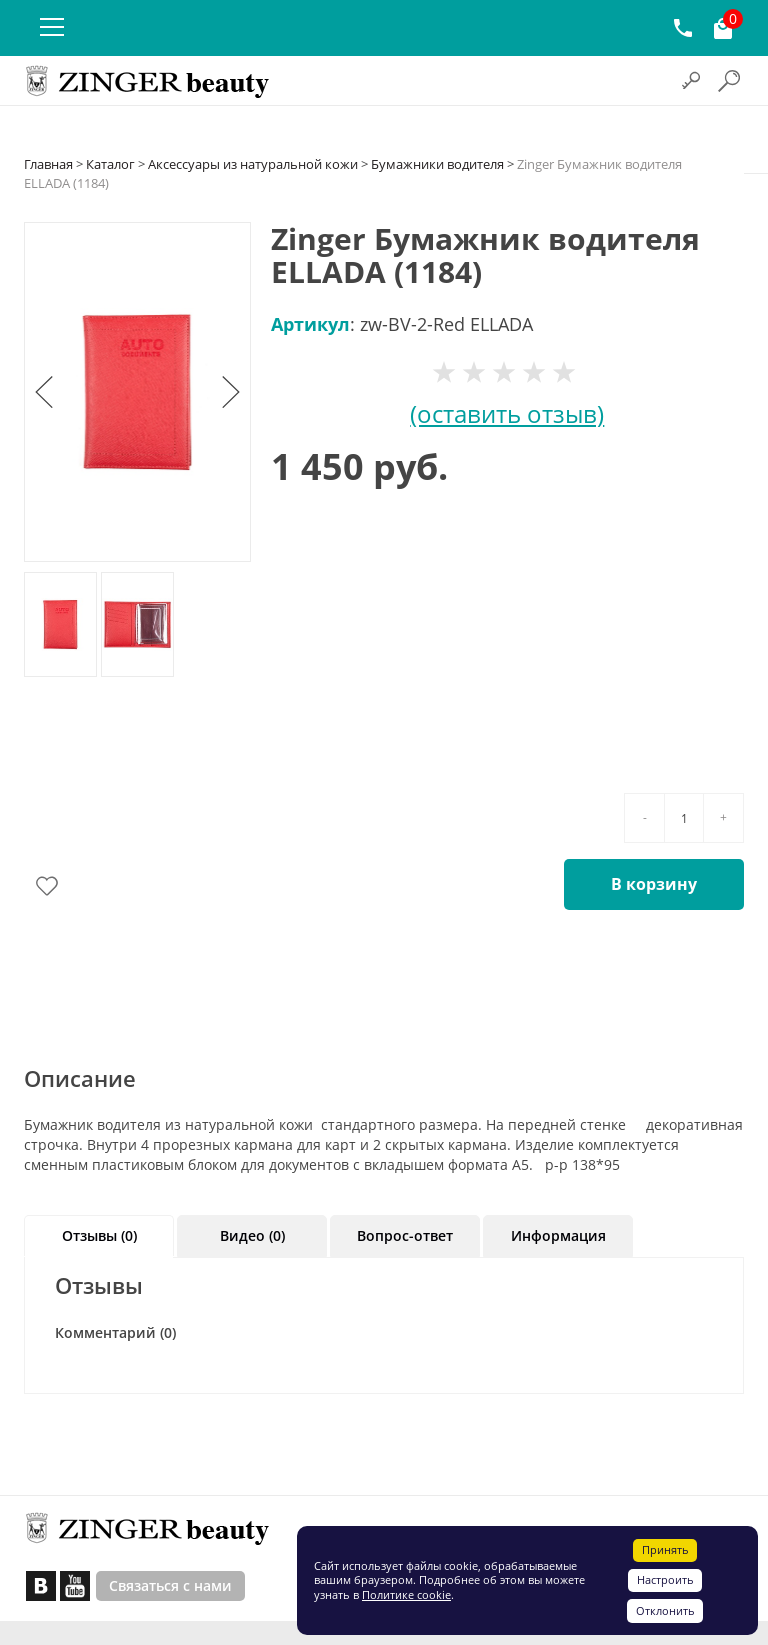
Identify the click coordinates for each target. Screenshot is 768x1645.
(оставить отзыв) (507, 413)
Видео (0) (252, 1235)
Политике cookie (406, 1594)
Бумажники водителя (437, 164)
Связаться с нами (170, 1585)
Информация (558, 1235)
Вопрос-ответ (405, 1235)
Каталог (110, 164)
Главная (48, 164)
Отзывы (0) (99, 1235)
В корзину (654, 884)
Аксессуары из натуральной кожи (253, 164)
